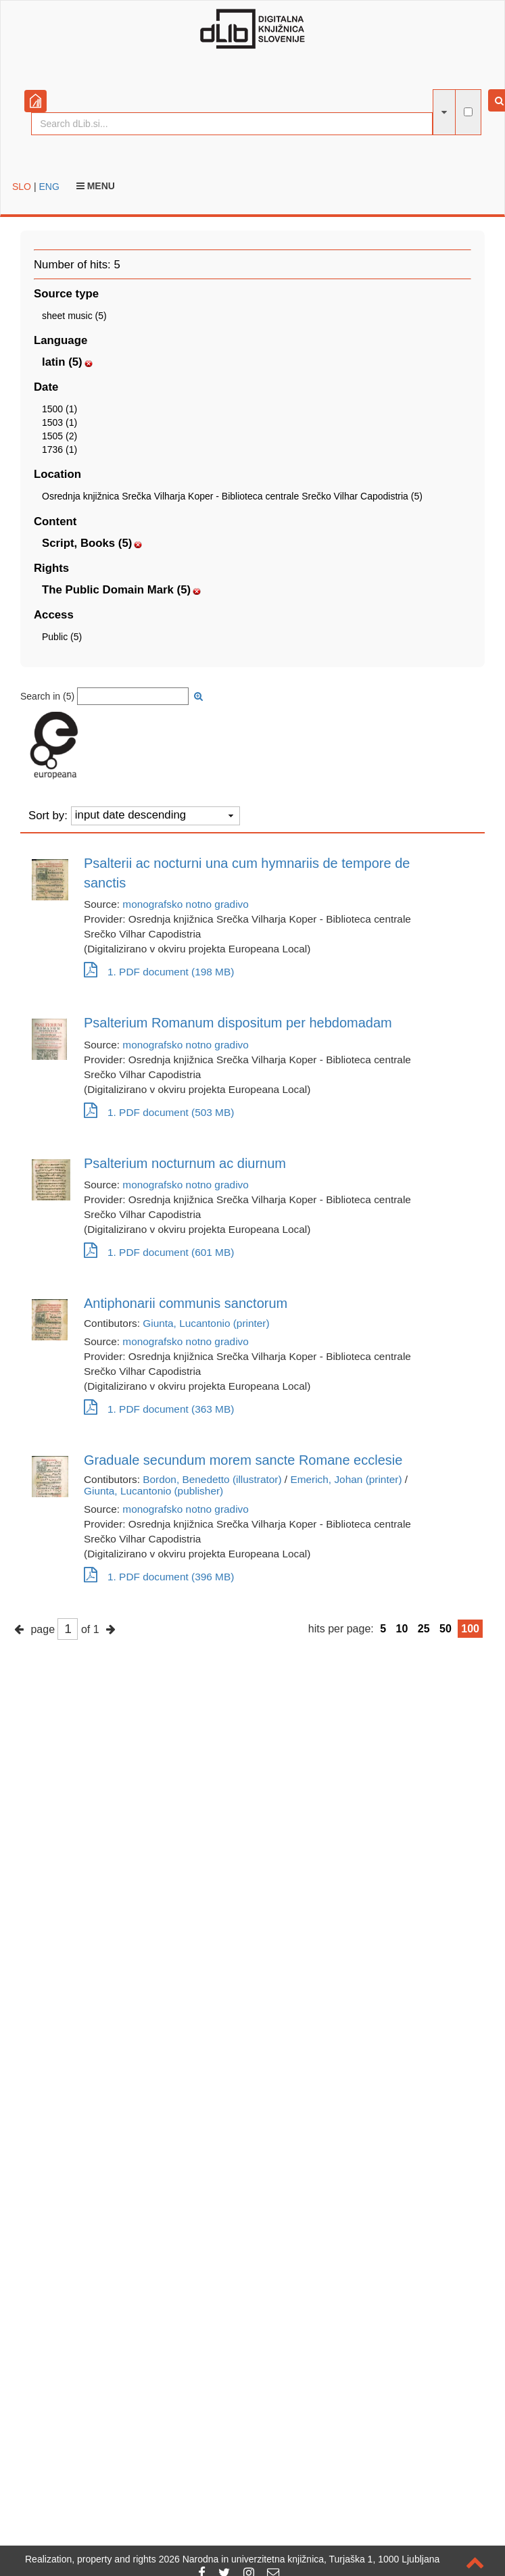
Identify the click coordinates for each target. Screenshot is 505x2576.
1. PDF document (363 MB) (159, 1409)
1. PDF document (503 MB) (159, 1112)
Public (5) (62, 636)
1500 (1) (59, 409)
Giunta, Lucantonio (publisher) (153, 1491)
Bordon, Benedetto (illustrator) (212, 1479)
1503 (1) (59, 422)
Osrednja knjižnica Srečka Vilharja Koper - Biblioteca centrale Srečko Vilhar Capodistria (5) (232, 496)
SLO (21, 186)
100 (470, 1628)
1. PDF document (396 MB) (159, 1576)
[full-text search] (468, 111)
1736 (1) (59, 449)
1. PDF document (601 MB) (159, 1252)
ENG (49, 186)
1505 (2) (59, 436)
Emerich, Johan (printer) (346, 1479)
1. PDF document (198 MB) (159, 971)
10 (402, 1628)
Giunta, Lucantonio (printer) (206, 1323)
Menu (95, 185)
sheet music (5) (74, 315)
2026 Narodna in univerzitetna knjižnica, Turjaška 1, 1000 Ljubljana (299, 2559)
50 (445, 1628)
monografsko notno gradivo (185, 904)
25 (424, 1628)
